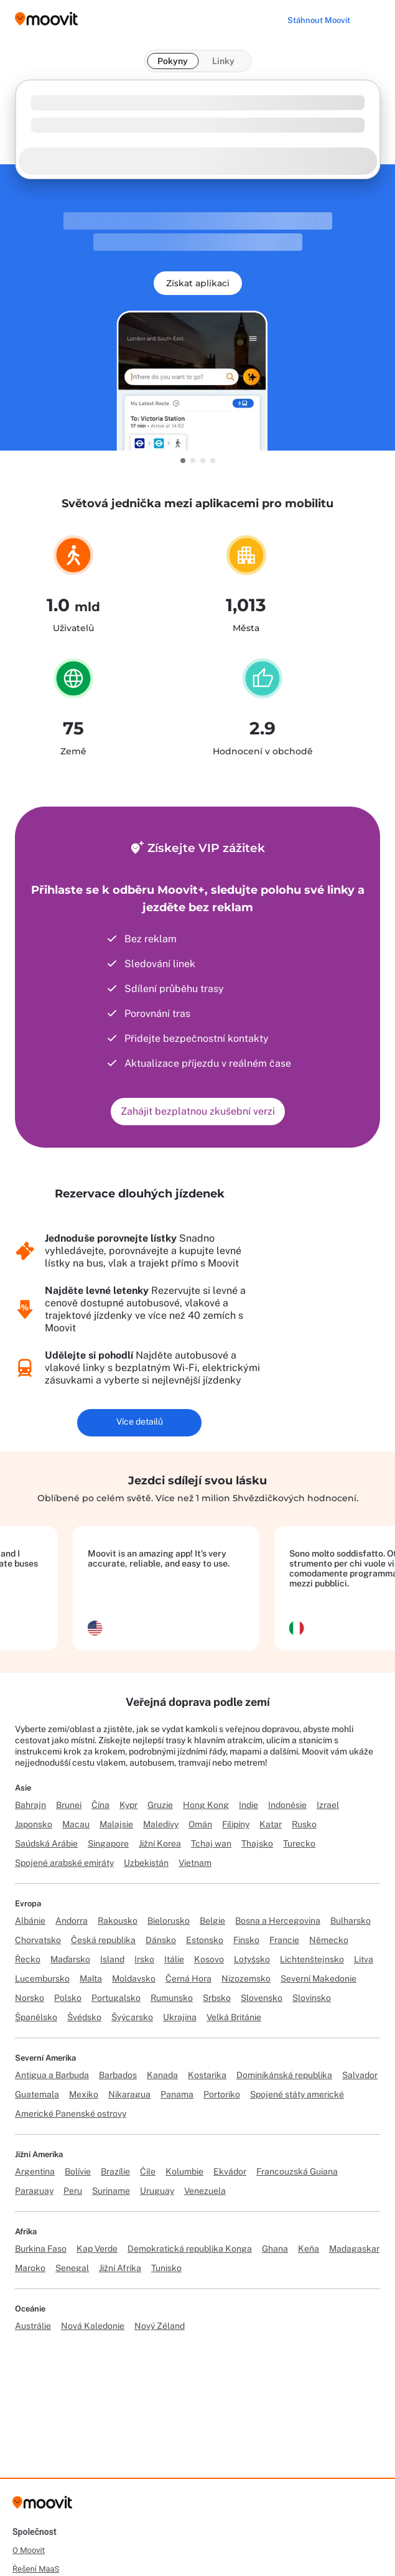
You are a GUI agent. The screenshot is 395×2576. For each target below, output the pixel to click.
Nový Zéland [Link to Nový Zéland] (159, 2326)
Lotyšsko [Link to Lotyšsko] (252, 1959)
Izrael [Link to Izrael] (328, 1805)
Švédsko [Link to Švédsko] (84, 2017)
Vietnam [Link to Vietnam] (195, 1863)
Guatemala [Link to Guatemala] (37, 2094)
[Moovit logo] (46, 19)
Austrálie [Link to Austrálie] (33, 2326)
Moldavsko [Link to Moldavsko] (134, 1979)
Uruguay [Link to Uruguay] (157, 2191)
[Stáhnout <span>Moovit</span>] (318, 20)
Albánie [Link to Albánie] (30, 1921)
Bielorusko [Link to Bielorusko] (168, 1921)
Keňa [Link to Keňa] (308, 2249)
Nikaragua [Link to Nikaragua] (129, 2094)
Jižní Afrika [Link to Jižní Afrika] (120, 2268)
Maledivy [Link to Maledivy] (161, 1824)
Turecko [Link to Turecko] (299, 1843)
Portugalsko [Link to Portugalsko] (116, 1998)
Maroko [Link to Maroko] (30, 2268)
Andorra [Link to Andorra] (71, 1921)
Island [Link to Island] (112, 1959)
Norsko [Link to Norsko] (29, 1998)
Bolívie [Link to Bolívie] (78, 2171)
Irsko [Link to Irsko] (144, 1959)
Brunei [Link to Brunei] (68, 1805)
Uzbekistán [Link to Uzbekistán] (146, 1863)
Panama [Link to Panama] (176, 2094)
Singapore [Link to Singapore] (108, 1843)
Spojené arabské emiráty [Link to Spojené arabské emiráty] (64, 1863)
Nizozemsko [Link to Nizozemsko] (246, 1979)
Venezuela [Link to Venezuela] (205, 2191)
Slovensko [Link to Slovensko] (261, 1998)
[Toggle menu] (372, 18)
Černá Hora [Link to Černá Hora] (188, 1979)
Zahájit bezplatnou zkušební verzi (198, 1111)
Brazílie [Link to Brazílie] (115, 2171)
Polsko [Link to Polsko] (67, 1998)
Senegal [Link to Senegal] (72, 2268)
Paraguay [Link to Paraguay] (34, 2191)
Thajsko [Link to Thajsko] (257, 1843)
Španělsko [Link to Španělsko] (36, 2017)
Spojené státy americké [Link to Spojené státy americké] (297, 2094)
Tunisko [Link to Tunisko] (166, 2268)
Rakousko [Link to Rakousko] (117, 1921)
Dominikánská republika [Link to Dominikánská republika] (284, 2075)
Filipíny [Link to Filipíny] (235, 1824)
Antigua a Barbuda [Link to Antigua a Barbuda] (52, 2075)
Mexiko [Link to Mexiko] (83, 2094)
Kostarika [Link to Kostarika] (207, 2075)
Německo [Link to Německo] (328, 1940)
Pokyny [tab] (172, 61)
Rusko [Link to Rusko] (304, 1824)
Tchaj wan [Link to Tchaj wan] (211, 1843)
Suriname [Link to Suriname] (111, 2191)
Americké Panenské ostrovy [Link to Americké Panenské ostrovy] (70, 2114)
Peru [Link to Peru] (72, 2191)
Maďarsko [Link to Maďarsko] (70, 1959)
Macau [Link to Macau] (76, 1824)
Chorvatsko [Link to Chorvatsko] (38, 1940)
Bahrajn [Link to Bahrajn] (30, 1805)
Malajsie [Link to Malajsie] (116, 1824)
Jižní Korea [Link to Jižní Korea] (160, 1843)
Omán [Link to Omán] (200, 1824)
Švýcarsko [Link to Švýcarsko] (132, 2017)
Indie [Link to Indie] (248, 1805)
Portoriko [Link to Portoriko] (221, 2094)
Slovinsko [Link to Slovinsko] (311, 1998)
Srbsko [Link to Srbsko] (217, 1998)
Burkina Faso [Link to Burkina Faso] (41, 2249)
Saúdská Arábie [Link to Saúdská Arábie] (46, 1843)
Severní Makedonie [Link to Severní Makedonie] (318, 1979)
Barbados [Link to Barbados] (118, 2075)
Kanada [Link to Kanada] (162, 2075)
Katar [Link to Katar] (270, 1824)
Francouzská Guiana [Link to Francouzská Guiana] (297, 2171)
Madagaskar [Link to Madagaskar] (354, 2249)
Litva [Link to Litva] (363, 1959)
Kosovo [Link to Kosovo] (209, 1959)
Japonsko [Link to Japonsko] (33, 1824)
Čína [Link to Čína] (100, 1805)
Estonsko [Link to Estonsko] (204, 1940)
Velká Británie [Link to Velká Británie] (234, 2017)
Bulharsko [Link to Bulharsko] (350, 1921)
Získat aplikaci (198, 283)
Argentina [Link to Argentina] (35, 2171)
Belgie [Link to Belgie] (212, 1921)
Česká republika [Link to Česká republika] (103, 1940)
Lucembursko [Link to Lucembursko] (42, 1979)
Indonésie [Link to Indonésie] (287, 1805)
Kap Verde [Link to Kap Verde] (97, 2249)
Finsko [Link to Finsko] (246, 1940)
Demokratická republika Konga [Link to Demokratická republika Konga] (190, 2249)
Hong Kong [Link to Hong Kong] (206, 1805)
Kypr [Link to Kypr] (128, 1805)
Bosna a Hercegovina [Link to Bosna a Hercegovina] (277, 1921)
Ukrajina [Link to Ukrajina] (180, 2017)
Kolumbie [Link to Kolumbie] (184, 2171)
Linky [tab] (223, 61)
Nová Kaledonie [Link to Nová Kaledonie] (92, 2326)
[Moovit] (42, 2506)
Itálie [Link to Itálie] (174, 1959)
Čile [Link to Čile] (148, 2171)
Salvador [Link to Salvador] (360, 2075)
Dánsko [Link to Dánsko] (161, 1940)
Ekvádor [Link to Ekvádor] (229, 2171)
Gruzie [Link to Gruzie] (160, 1805)
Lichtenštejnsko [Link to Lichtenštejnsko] (312, 1959)
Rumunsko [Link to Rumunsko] (172, 1998)
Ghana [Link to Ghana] (275, 2249)
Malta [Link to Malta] (91, 1979)
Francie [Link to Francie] (284, 1940)
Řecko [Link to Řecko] (27, 1959)
